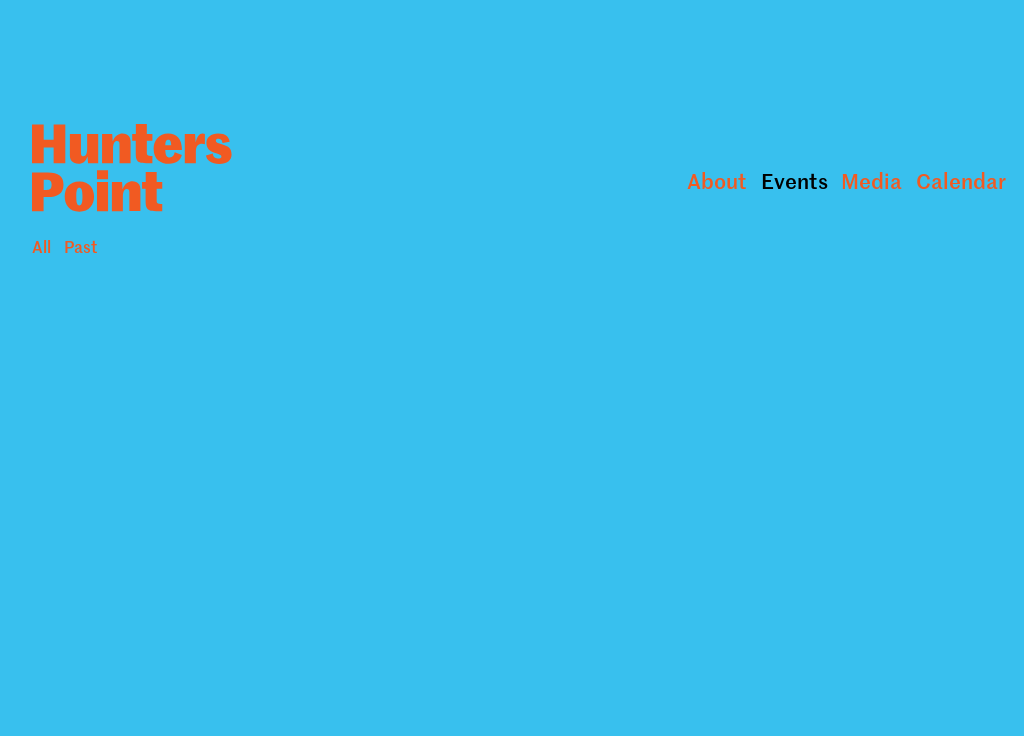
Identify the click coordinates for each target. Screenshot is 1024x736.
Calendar (961, 180)
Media (871, 180)
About (717, 180)
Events (794, 180)
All (41, 246)
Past (80, 246)
